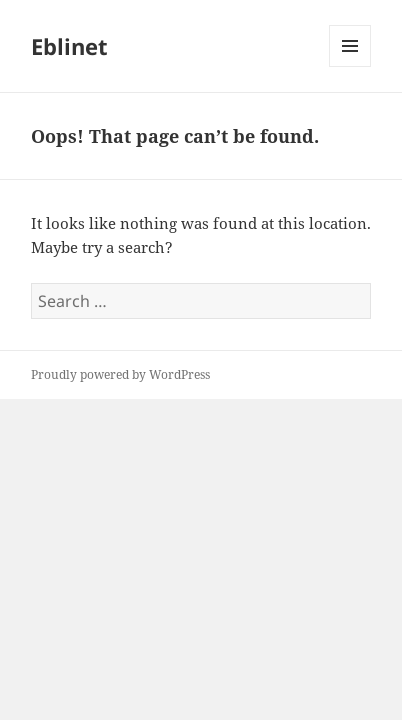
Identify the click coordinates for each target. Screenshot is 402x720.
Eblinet (69, 46)
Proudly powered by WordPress (120, 374)
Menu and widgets (350, 66)
